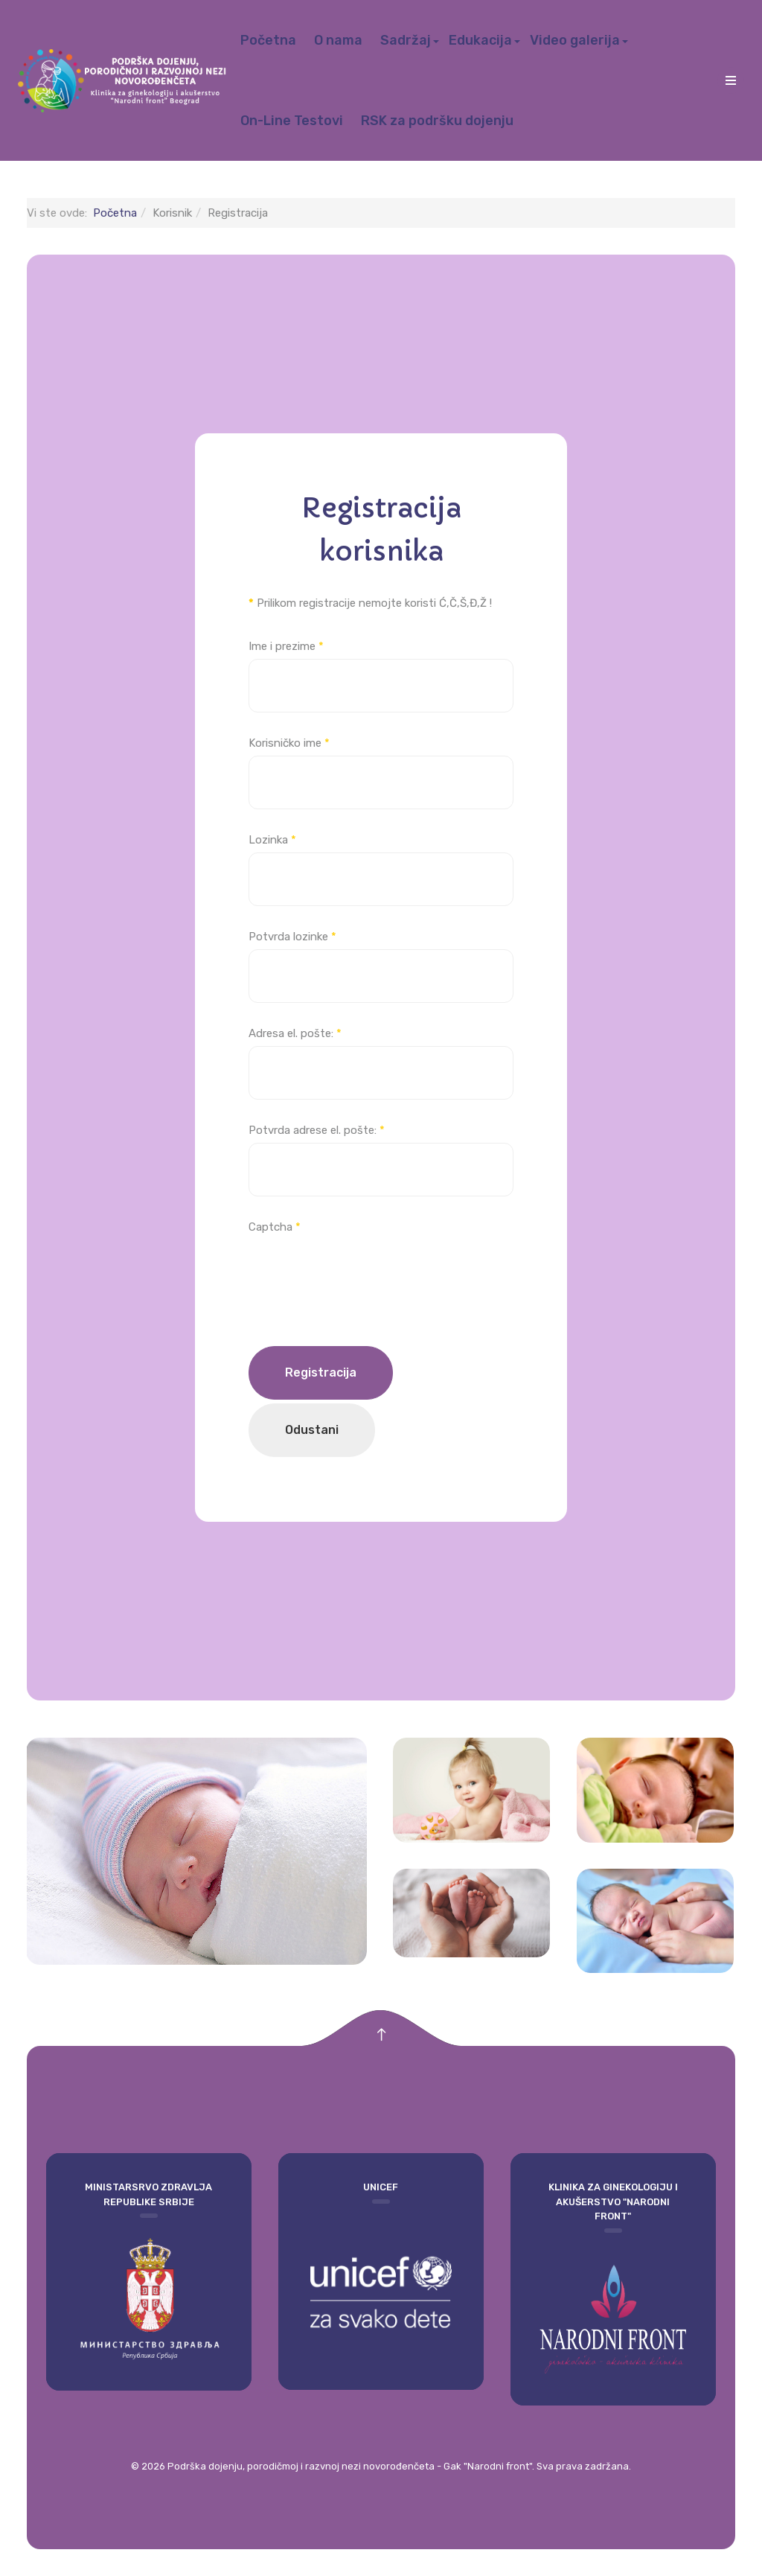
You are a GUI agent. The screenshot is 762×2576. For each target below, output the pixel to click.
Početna (268, 40)
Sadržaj (405, 40)
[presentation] (362, 1269)
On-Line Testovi (291, 120)
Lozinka (272, 840)
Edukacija (480, 40)
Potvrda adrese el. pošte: (317, 1130)
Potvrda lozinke (292, 936)
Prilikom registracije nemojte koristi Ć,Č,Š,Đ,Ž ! (370, 603)
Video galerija (575, 40)
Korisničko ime (289, 743)
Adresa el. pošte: (295, 1033)
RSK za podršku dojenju (437, 120)
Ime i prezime (286, 646)
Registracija (320, 1372)
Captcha (275, 1227)
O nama (338, 40)
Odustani (312, 1430)
